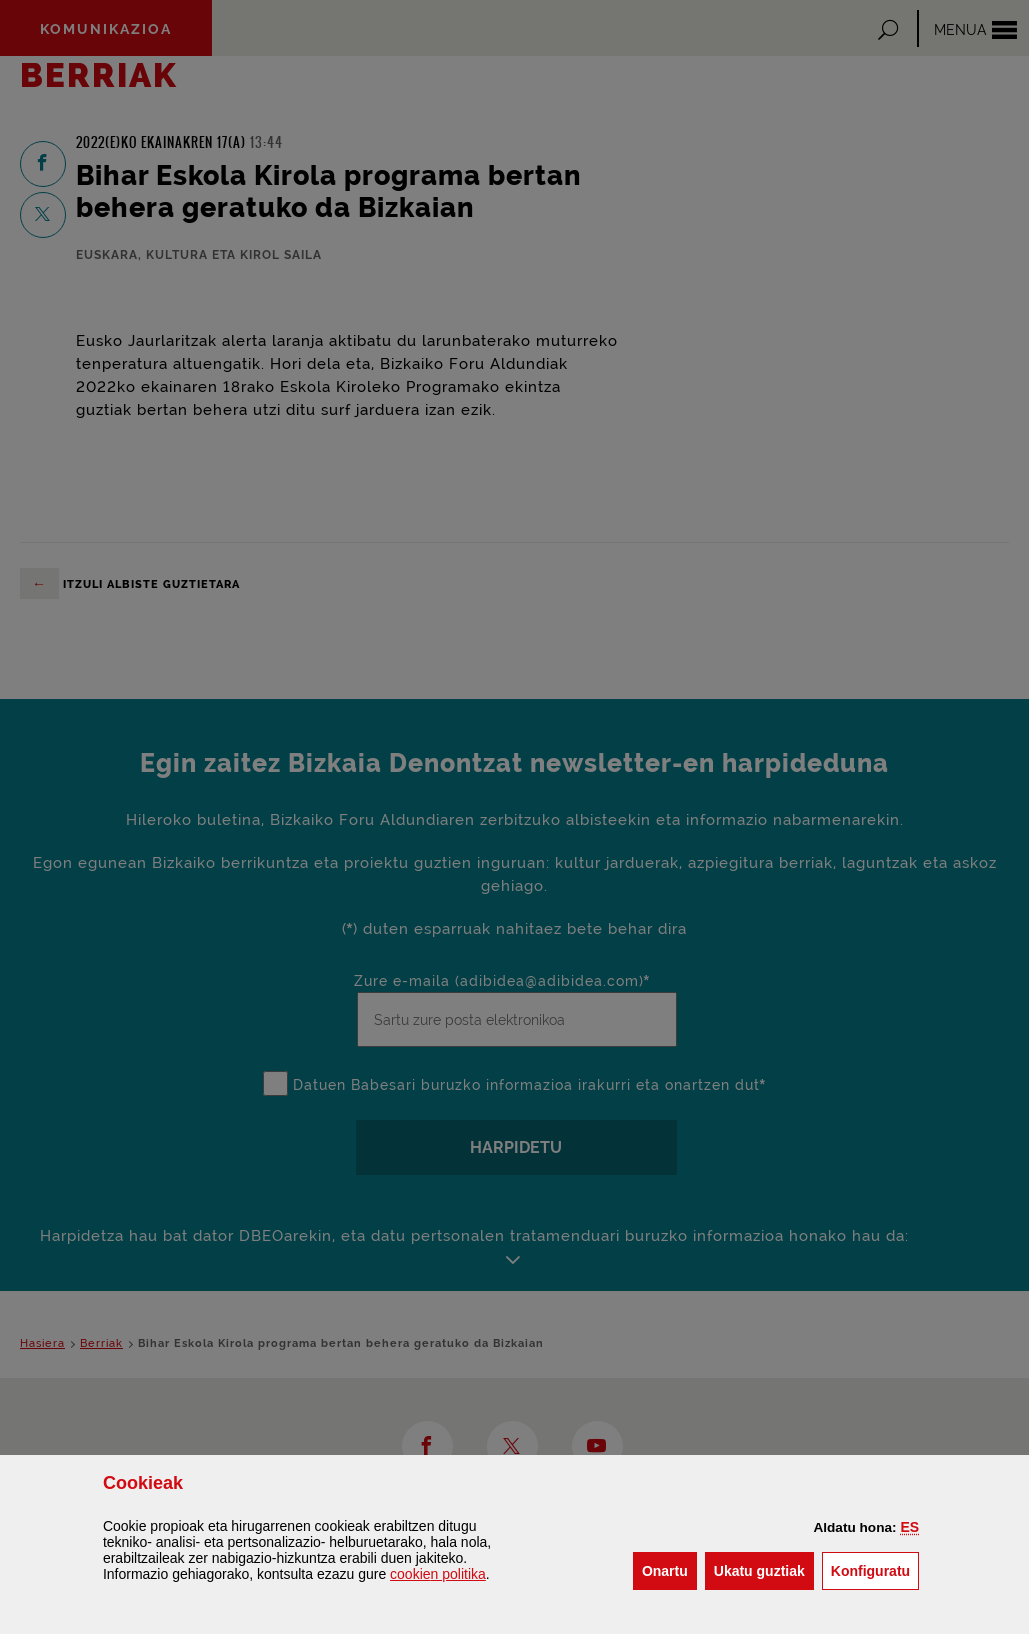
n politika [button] (438, 1574)
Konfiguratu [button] (875, 1569)
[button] (909, 1527)
